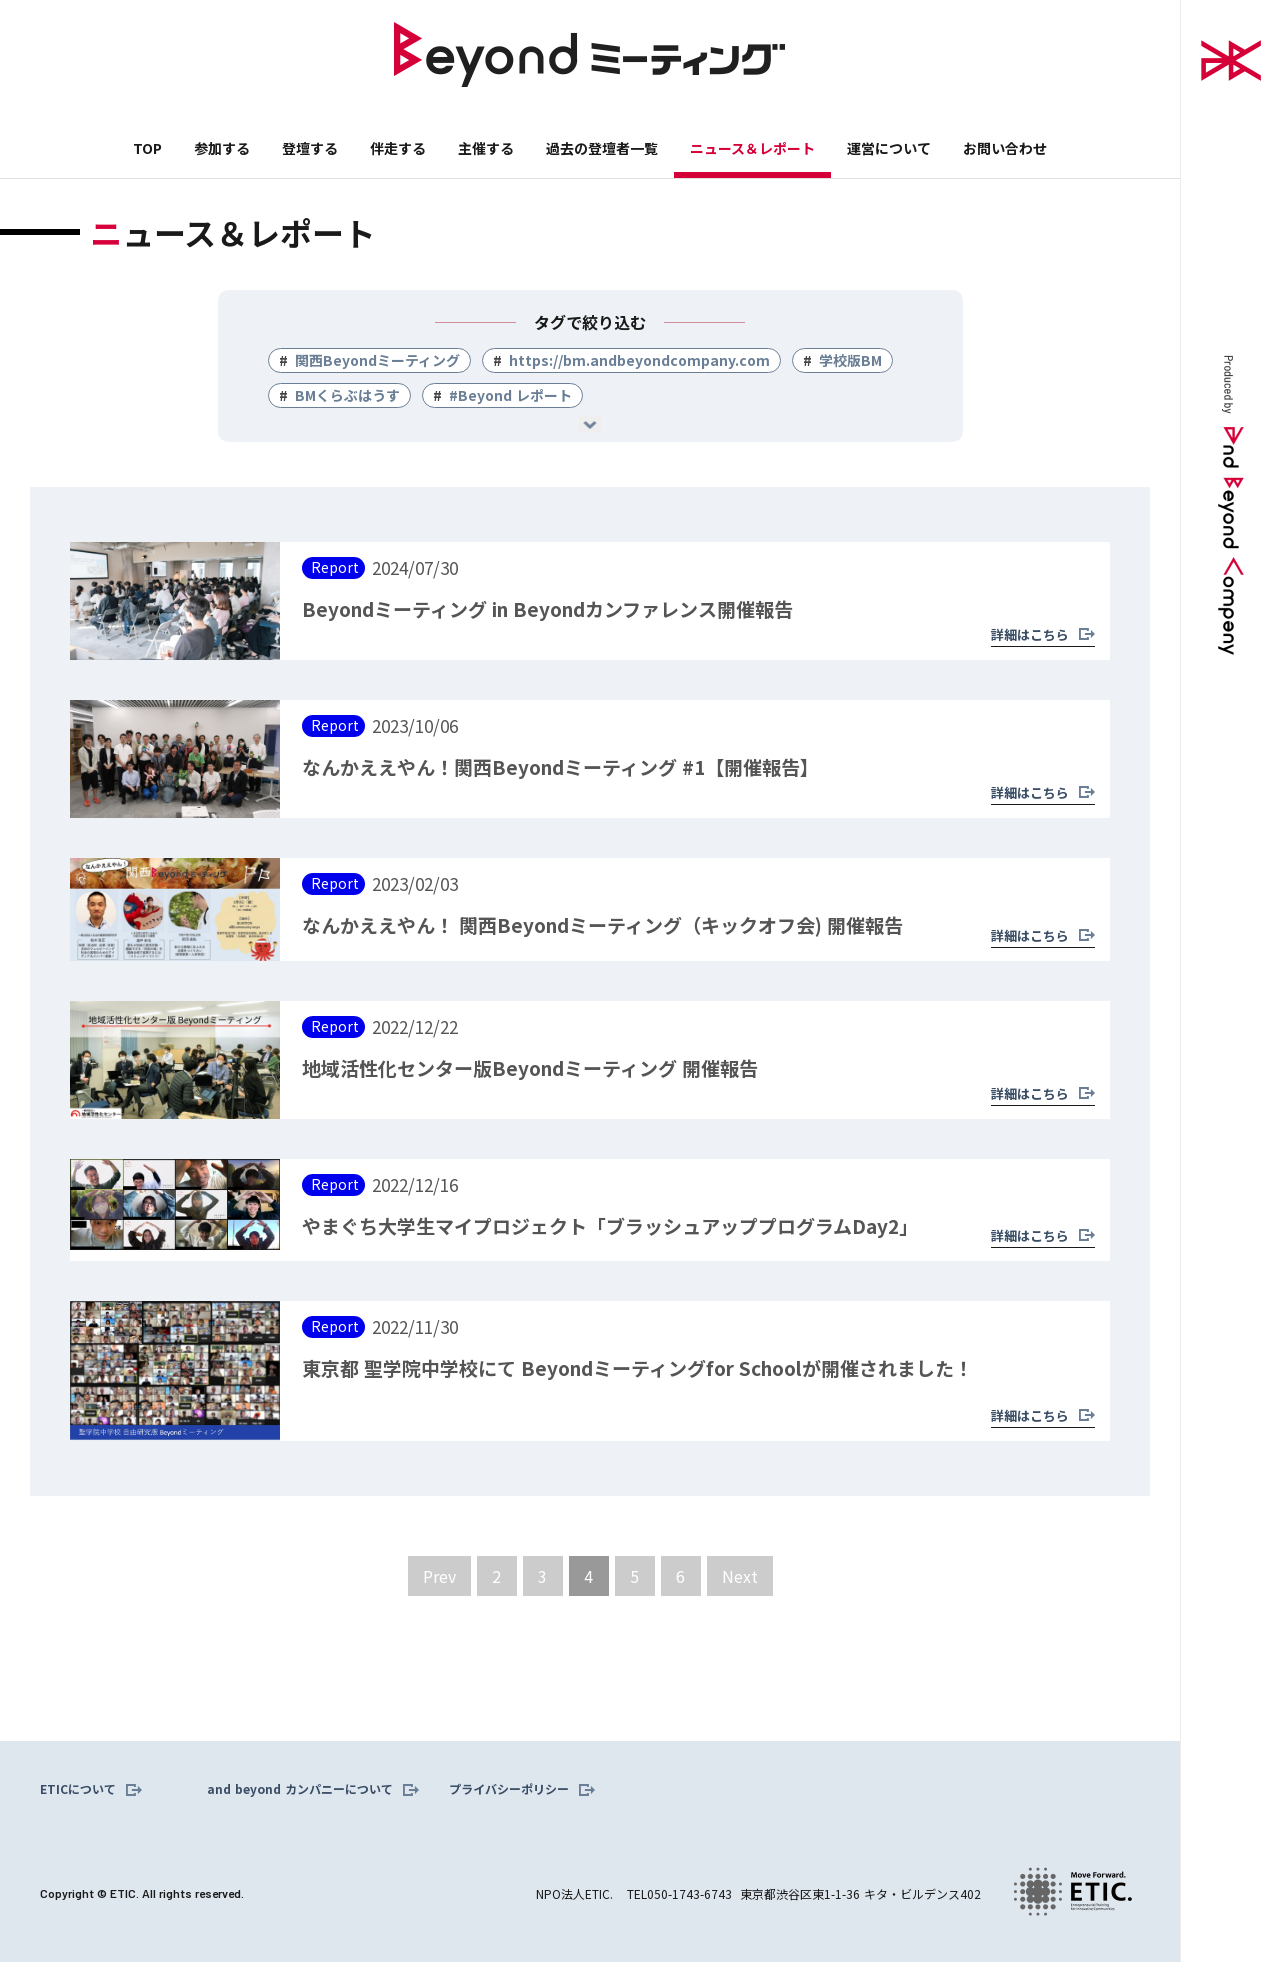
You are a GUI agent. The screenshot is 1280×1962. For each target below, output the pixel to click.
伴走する (398, 148)
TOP (147, 148)
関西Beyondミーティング (377, 360)
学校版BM (850, 360)
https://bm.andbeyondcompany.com (639, 360)
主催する (486, 148)
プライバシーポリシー (509, 1789)
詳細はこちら (1030, 634)
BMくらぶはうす (347, 395)
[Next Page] (740, 1576)
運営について (889, 148)
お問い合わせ (1005, 148)
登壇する (310, 148)
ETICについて (78, 1789)
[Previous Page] (439, 1576)
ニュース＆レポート (752, 148)
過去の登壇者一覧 (602, 148)
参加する (222, 148)
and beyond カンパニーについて (300, 1789)
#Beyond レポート (510, 395)
